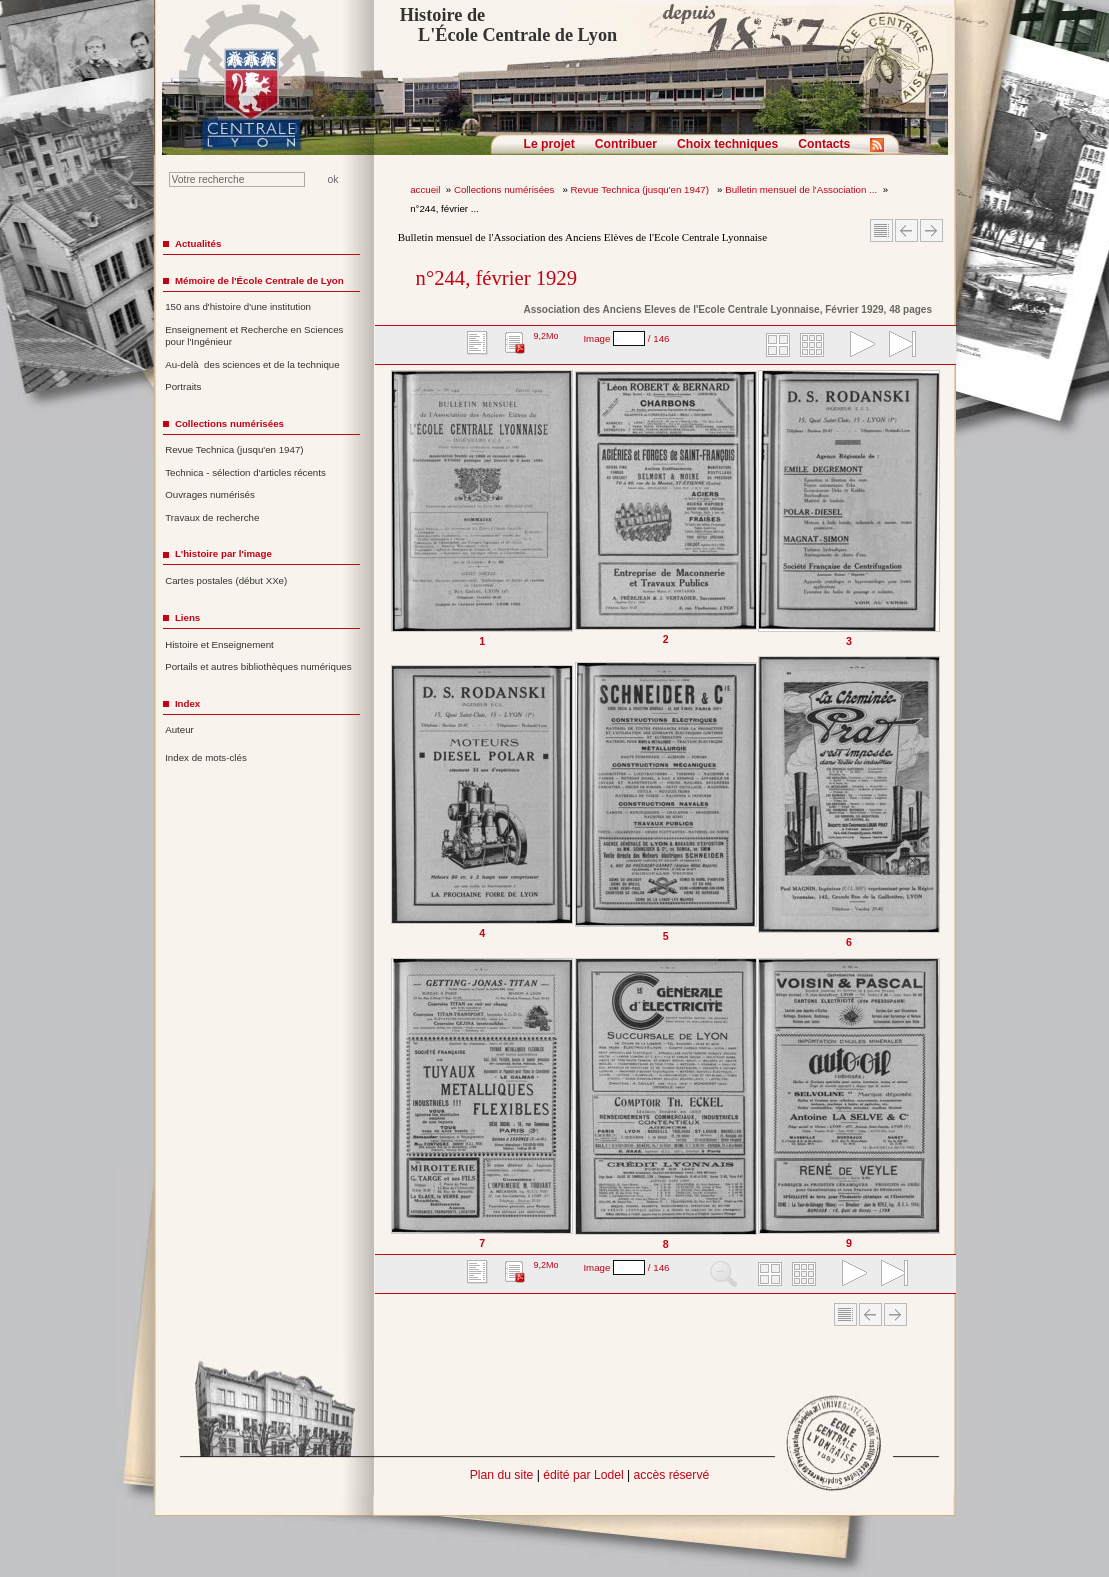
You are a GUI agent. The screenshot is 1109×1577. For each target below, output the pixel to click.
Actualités (198, 243)
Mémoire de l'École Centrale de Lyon (259, 280)
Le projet (549, 144)
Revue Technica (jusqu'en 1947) (641, 189)
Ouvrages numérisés (210, 494)
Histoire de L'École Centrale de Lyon (508, 25)
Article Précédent (906, 230)
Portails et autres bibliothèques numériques (258, 666)
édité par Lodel (583, 1475)
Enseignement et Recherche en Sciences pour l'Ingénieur (254, 336)
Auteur (179, 729)
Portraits (183, 386)
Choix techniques (727, 144)
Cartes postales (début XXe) (226, 580)
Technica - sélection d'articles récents (245, 472)
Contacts (824, 144)
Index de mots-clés (206, 757)
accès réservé (672, 1475)
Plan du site (502, 1475)
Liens (187, 617)
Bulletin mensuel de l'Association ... (801, 189)
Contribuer (626, 144)
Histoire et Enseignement (219, 644)
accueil (425, 189)
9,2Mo (545, 336)
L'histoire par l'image (223, 553)
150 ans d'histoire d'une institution (238, 306)
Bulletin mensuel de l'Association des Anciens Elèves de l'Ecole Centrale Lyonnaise (582, 237)
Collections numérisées (505, 189)
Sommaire (881, 230)
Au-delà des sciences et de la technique (252, 364)
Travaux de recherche (212, 517)
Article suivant (931, 230)
